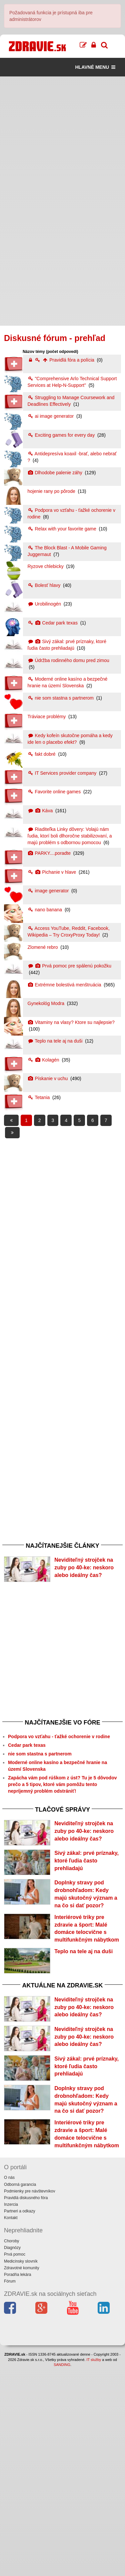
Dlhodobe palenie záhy (56, 472)
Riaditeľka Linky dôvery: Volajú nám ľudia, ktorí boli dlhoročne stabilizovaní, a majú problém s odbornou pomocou (70, 836)
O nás (9, 2386)
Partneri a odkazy (19, 2419)
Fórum (10, 2489)
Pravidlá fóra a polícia (62, 360)
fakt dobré (42, 754)
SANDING (62, 2573)
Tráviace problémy (47, 716)
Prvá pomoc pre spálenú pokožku (70, 965)
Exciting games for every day (62, 435)
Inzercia (11, 2412)
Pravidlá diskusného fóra (26, 2406)
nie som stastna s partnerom (61, 698)
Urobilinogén (45, 604)
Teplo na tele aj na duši (56, 1041)
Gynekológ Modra (47, 1003)
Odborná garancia (20, 2393)
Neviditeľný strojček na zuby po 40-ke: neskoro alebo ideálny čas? (84, 1567)
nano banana (46, 909)
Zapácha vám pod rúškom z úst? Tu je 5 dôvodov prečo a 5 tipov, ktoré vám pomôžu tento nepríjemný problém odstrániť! (62, 1805)
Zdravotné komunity (21, 2476)
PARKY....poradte (50, 853)
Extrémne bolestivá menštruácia (65, 984)
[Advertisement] (62, 138)
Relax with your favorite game (63, 528)
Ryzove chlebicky (46, 566)
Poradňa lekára (17, 2483)
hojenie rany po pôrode (52, 491)
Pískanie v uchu (48, 1078)
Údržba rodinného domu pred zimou (68, 660)
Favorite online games (55, 791)
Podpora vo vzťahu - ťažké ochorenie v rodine (59, 1757)
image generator (49, 890)
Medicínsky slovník (21, 2469)
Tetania (39, 1097)
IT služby (93, 2568)
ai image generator (51, 416)
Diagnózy (12, 2456)
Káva (41, 810)
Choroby (11, 2449)
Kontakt (11, 2426)
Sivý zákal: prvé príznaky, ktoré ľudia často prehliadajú (86, 1902)
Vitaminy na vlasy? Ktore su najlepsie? (71, 1022)
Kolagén (44, 1060)
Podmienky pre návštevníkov (29, 2399)
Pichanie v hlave (53, 872)
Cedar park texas (53, 622)
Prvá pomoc (14, 2463)
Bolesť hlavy (45, 585)
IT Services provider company (63, 773)
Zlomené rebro (43, 947)
